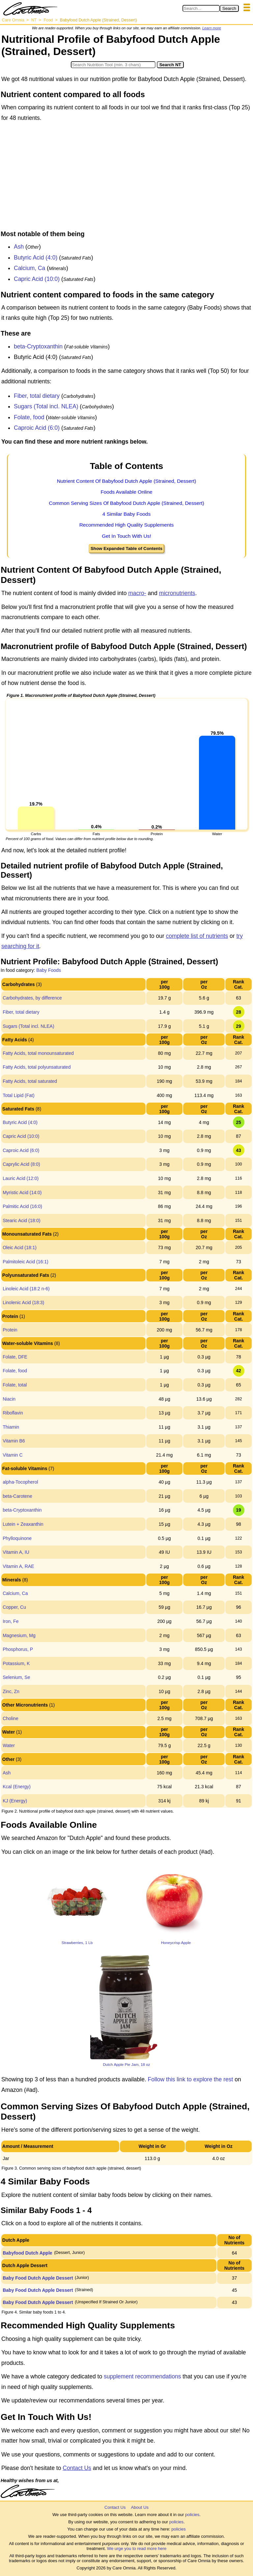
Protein (10, 1329)
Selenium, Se (16, 1677)
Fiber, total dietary (37, 396)
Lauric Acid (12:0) (21, 1178)
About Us (139, 2507)
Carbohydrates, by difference (32, 997)
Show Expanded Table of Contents (126, 548)
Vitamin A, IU (16, 1552)
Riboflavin (13, 1412)
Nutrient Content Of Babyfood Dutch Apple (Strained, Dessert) (126, 481)
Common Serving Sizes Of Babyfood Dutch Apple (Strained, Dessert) (126, 503)
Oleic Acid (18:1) (20, 1247)
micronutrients (177, 593)
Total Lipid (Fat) (18, 1095)
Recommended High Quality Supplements (126, 525)
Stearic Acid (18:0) (21, 1220)
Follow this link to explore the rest (190, 2079)
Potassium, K (16, 1663)
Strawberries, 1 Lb (77, 1942)
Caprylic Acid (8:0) (21, 1164)
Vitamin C (12, 1455)
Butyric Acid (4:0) (35, 257)
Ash (19, 246)
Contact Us (77, 2468)
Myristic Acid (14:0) (22, 1192)
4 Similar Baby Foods (126, 514)
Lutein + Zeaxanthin (23, 1524)
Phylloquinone (17, 1538)
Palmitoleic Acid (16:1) (25, 1261)
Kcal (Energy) (17, 1786)
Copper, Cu (14, 1607)
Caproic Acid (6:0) (37, 428)
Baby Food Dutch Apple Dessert (38, 2278)
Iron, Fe (10, 1621)
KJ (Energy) (15, 1800)
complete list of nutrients (197, 936)
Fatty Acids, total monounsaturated (38, 1053)
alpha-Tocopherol (20, 1482)
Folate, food (29, 417)
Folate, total (15, 1384)
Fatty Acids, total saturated (30, 1081)
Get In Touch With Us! (126, 536)
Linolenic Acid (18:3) (23, 1302)
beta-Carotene (17, 1496)
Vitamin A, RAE (18, 1566)
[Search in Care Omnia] (201, 8)
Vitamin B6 (14, 1440)
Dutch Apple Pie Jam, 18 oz (126, 2064)
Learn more (211, 28)
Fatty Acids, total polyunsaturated (36, 1067)
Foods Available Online (126, 492)
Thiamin (11, 1427)
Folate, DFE (15, 1356)
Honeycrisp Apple (176, 1942)
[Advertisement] (126, 177)
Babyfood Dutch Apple (27, 2253)
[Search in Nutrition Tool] (113, 64)
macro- (137, 593)
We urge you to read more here (136, 2548)
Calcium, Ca (29, 268)
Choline (10, 1718)
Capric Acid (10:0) (37, 279)
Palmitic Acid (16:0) (22, 1206)
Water (9, 1745)
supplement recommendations (142, 2376)
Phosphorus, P (18, 1649)
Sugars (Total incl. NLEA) (46, 406)
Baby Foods (48, 970)
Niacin (9, 1399)
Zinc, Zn (11, 1691)
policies (192, 2514)
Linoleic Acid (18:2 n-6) (26, 1288)
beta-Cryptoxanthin (38, 346)
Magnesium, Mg (19, 1635)
